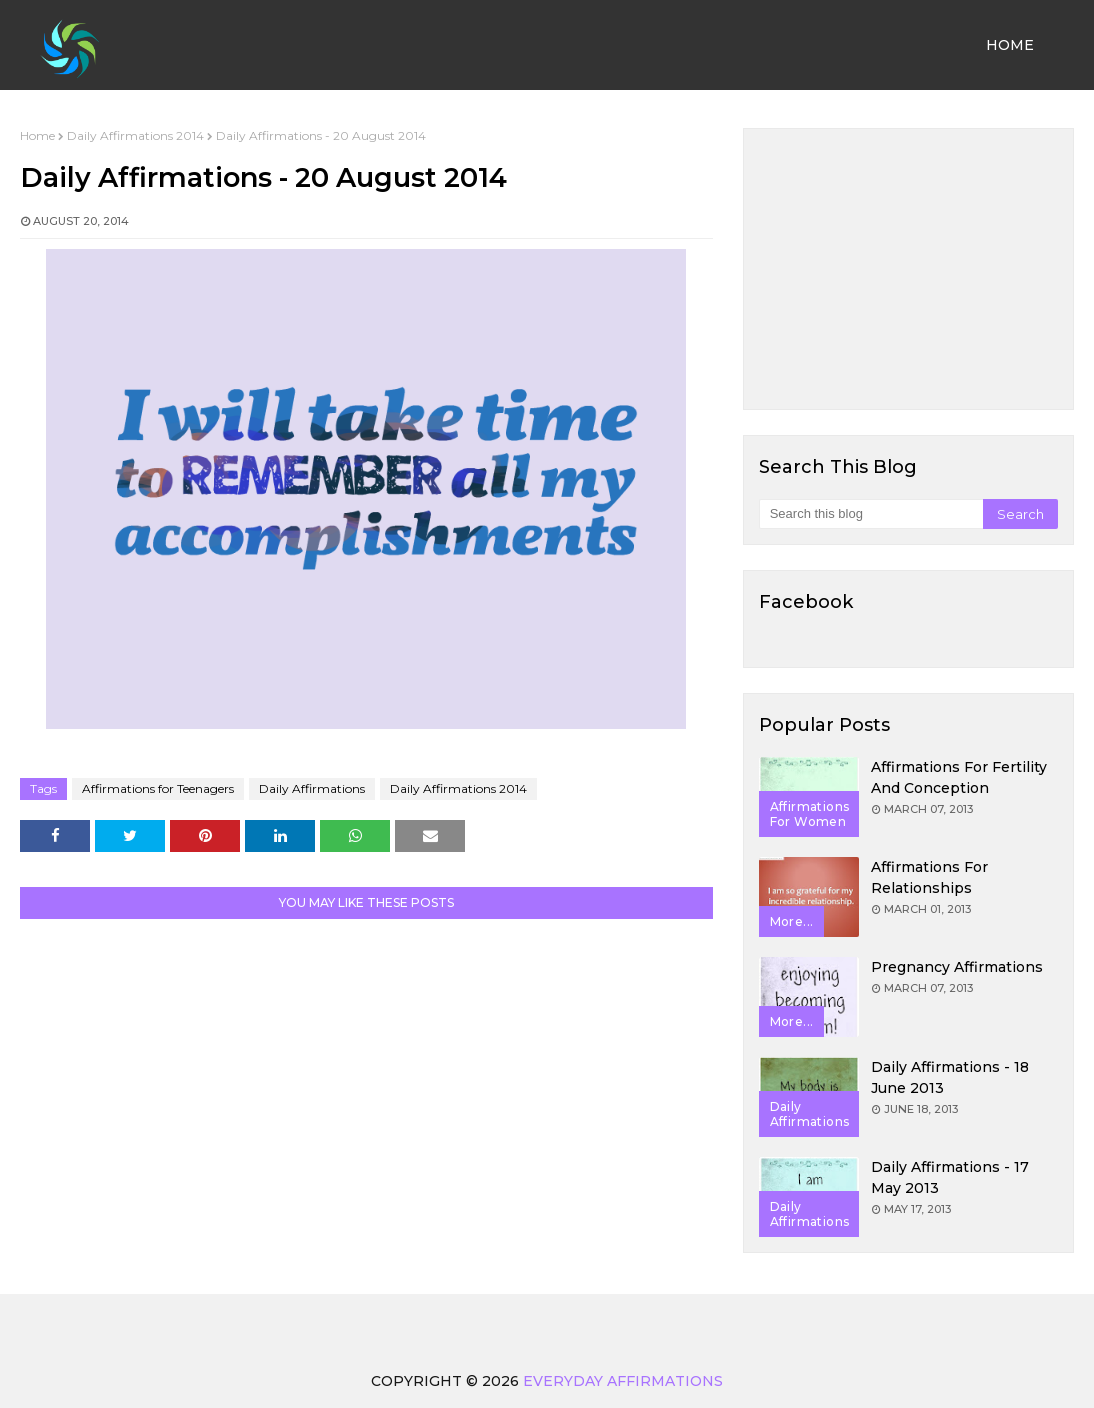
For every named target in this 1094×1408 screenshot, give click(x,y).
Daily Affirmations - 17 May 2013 (950, 1177)
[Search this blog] (871, 514)
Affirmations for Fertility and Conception (959, 777)
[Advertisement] (908, 269)
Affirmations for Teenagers (158, 788)
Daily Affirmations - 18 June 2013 (950, 1077)
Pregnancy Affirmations (957, 967)
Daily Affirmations (312, 788)
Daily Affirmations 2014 (135, 135)
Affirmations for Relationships (929, 877)
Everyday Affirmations (623, 1381)
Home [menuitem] (1010, 45)
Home (37, 135)
